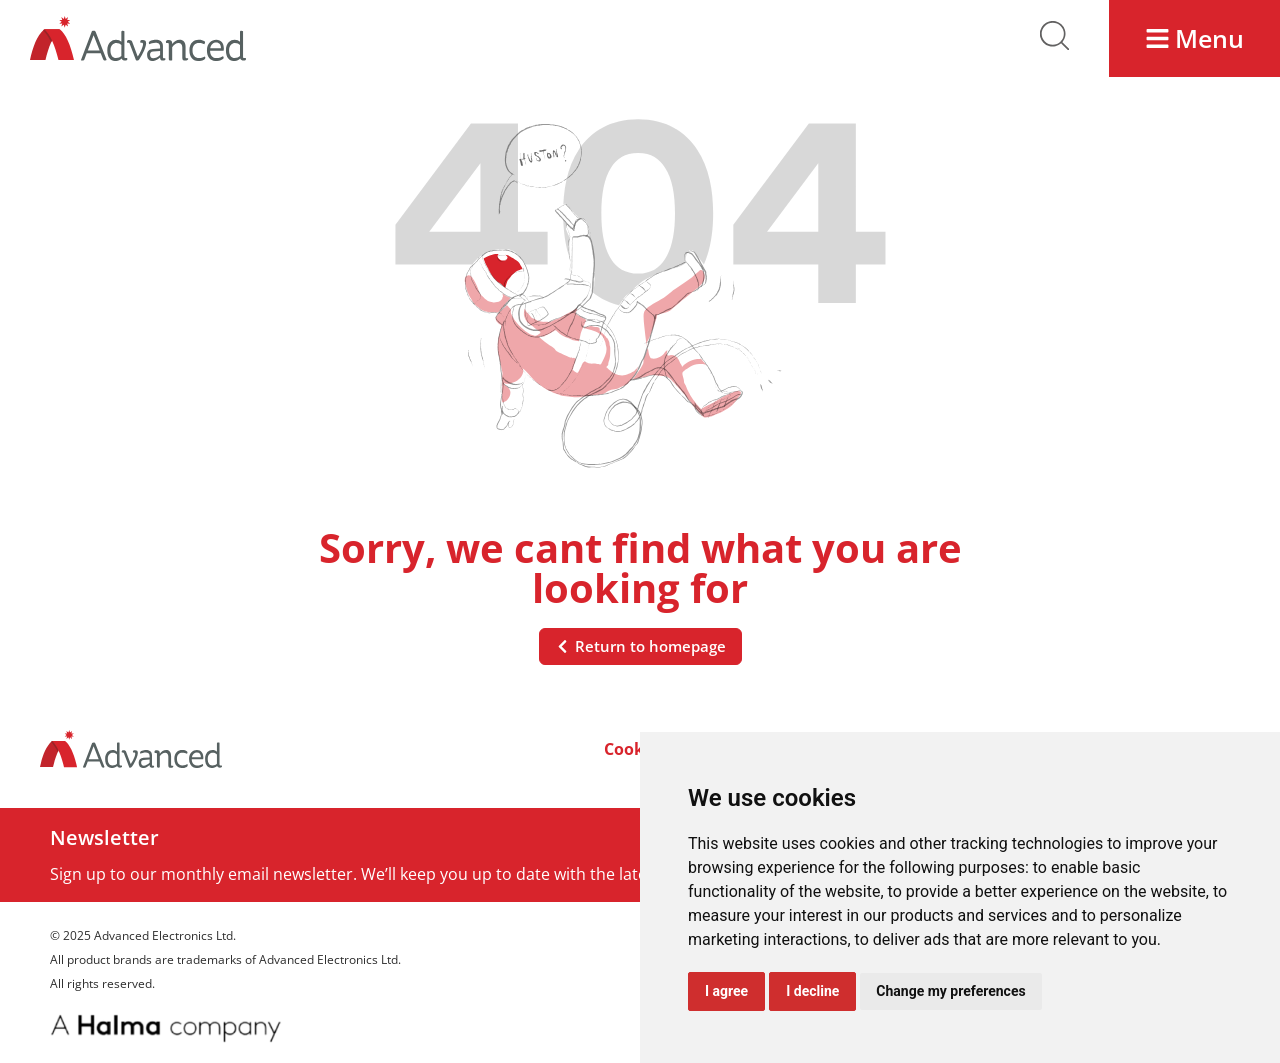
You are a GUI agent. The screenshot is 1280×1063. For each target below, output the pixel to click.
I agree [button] (726, 991)
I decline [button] (812, 991)
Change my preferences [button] (950, 991)
